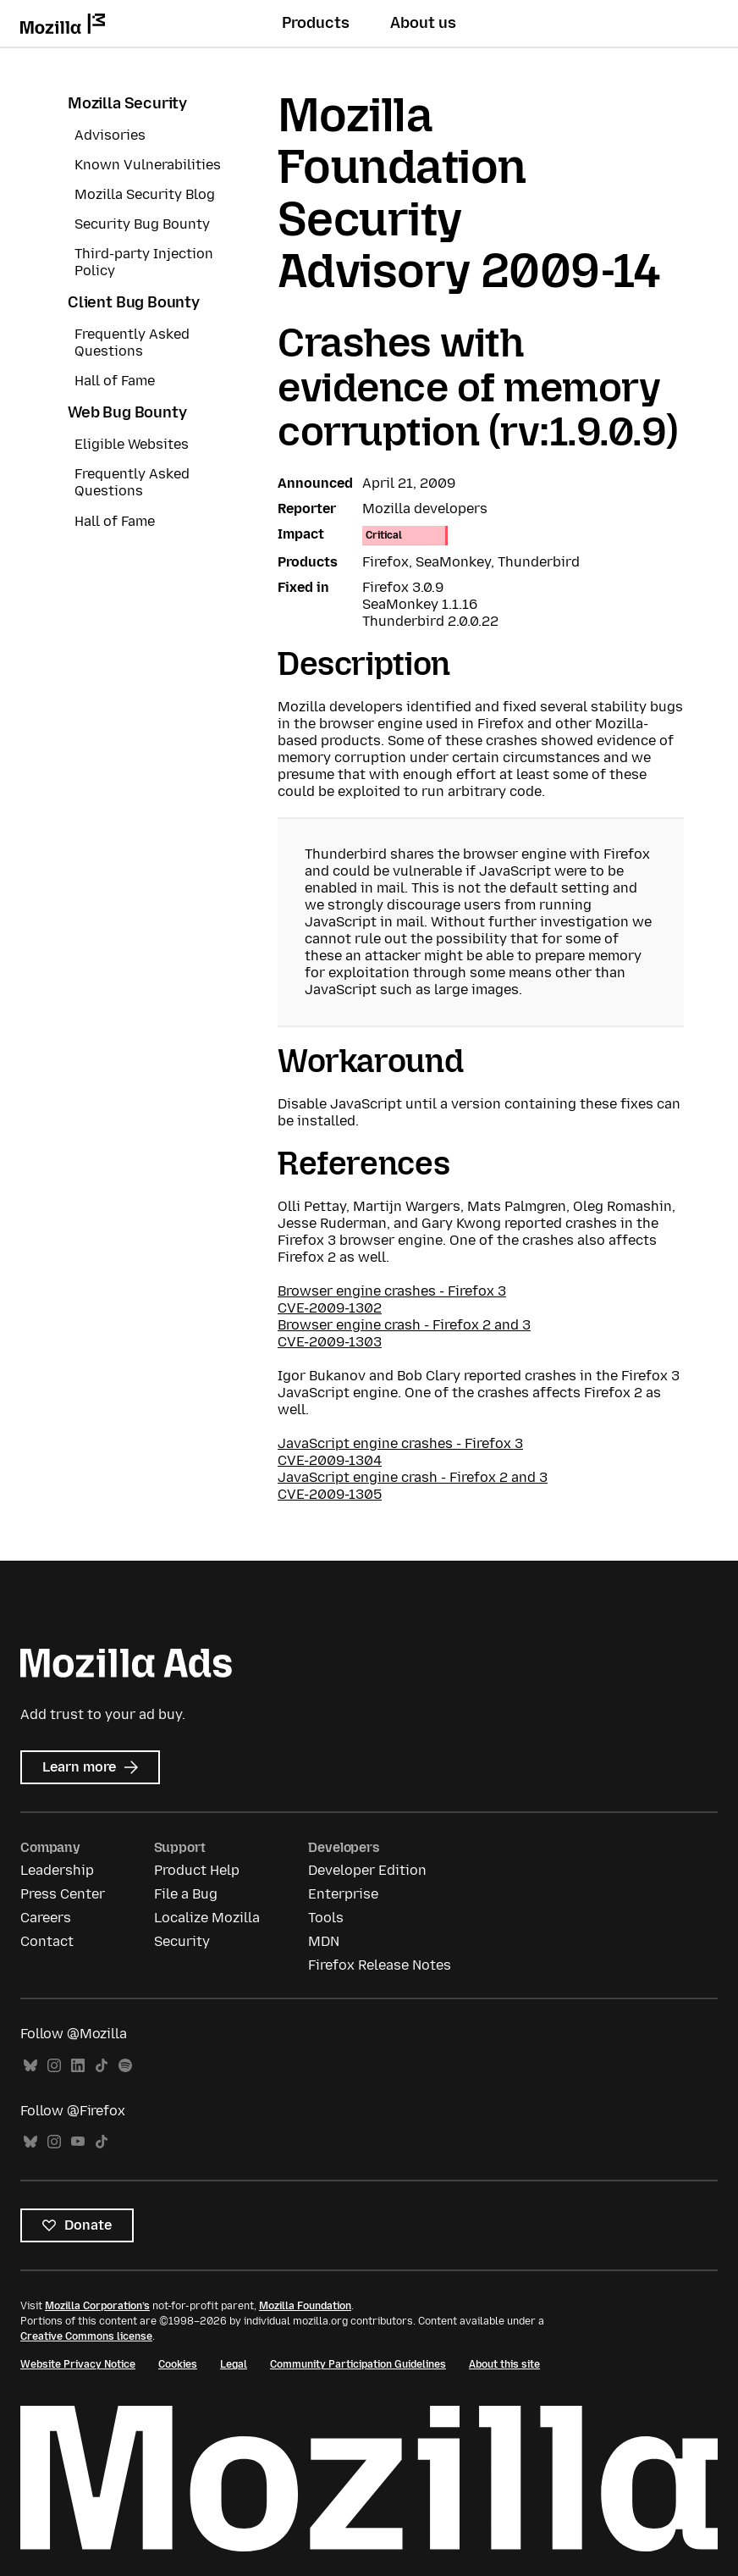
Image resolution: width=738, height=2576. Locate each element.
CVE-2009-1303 (330, 1342)
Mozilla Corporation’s (97, 2306)
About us (423, 23)
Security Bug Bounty (142, 224)
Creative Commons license (86, 2336)
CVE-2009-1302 (330, 1308)
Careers (45, 1918)
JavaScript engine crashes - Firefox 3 (400, 1443)
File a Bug (186, 1894)
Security (182, 1941)
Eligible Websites (131, 444)
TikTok (101, 2065)
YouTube (78, 2142)
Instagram (54, 2065)
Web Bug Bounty (127, 412)
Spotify (125, 2065)
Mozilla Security (127, 103)
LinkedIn (78, 2065)
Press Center (62, 1894)
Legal (233, 2364)
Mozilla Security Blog (144, 194)
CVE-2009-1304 (330, 1460)
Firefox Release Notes (379, 1965)
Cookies (177, 2364)
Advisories (110, 135)
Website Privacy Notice (77, 2364)
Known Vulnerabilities (147, 165)
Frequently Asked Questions (132, 342)
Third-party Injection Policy (143, 262)
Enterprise (343, 1894)
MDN (323, 1941)
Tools (326, 1918)
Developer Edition (367, 1870)
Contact (47, 1941)
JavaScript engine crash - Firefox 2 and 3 (413, 1477)
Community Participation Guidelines (358, 2364)
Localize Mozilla (207, 1918)
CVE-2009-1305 (330, 1494)
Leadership (57, 1870)
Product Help (197, 1870)
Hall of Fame (114, 381)
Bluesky (30, 2065)
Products (316, 23)
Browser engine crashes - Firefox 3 (392, 1291)
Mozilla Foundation (305, 2306)
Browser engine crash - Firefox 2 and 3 (404, 1325)
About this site (504, 2364)
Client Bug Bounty (134, 302)
